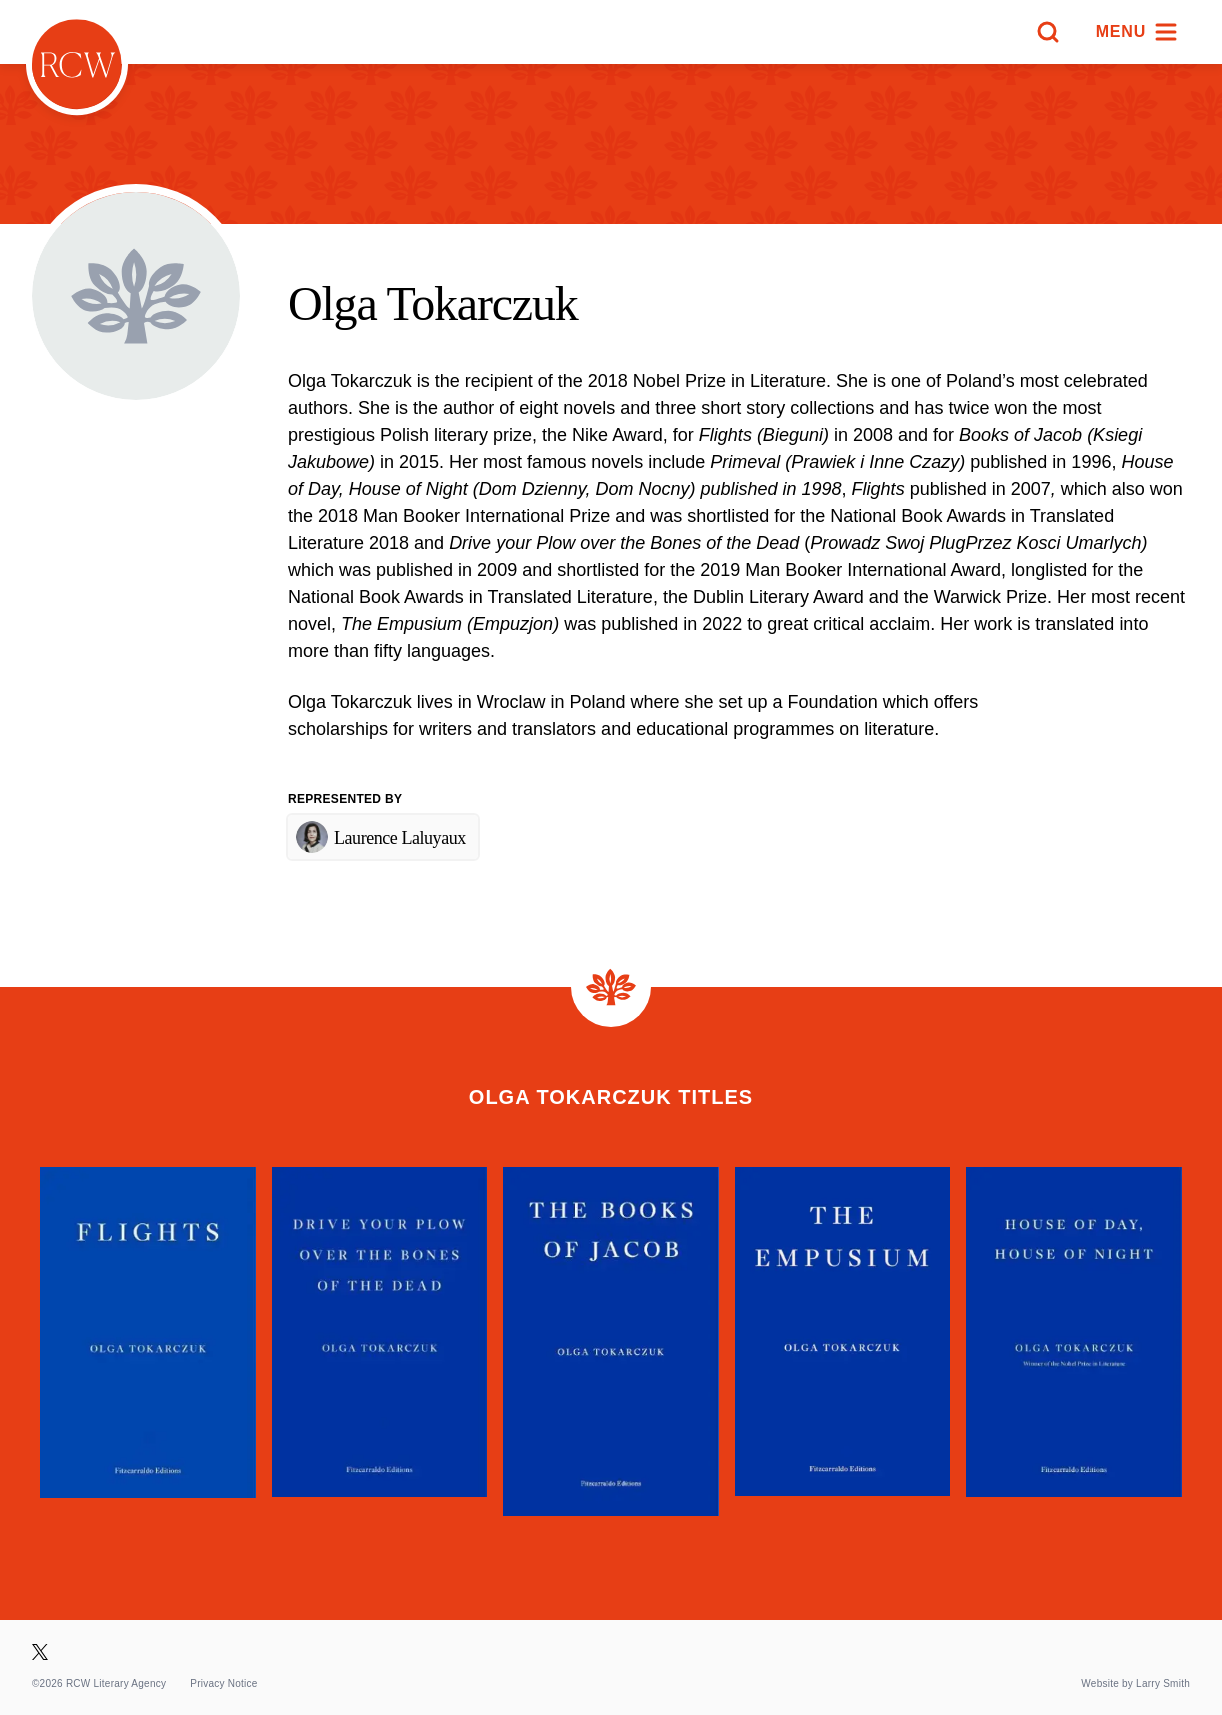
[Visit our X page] (40, 1652)
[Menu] (1137, 32)
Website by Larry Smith (1135, 1683)
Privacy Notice (223, 1683)
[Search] (1048, 32)
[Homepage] (77, 64)
